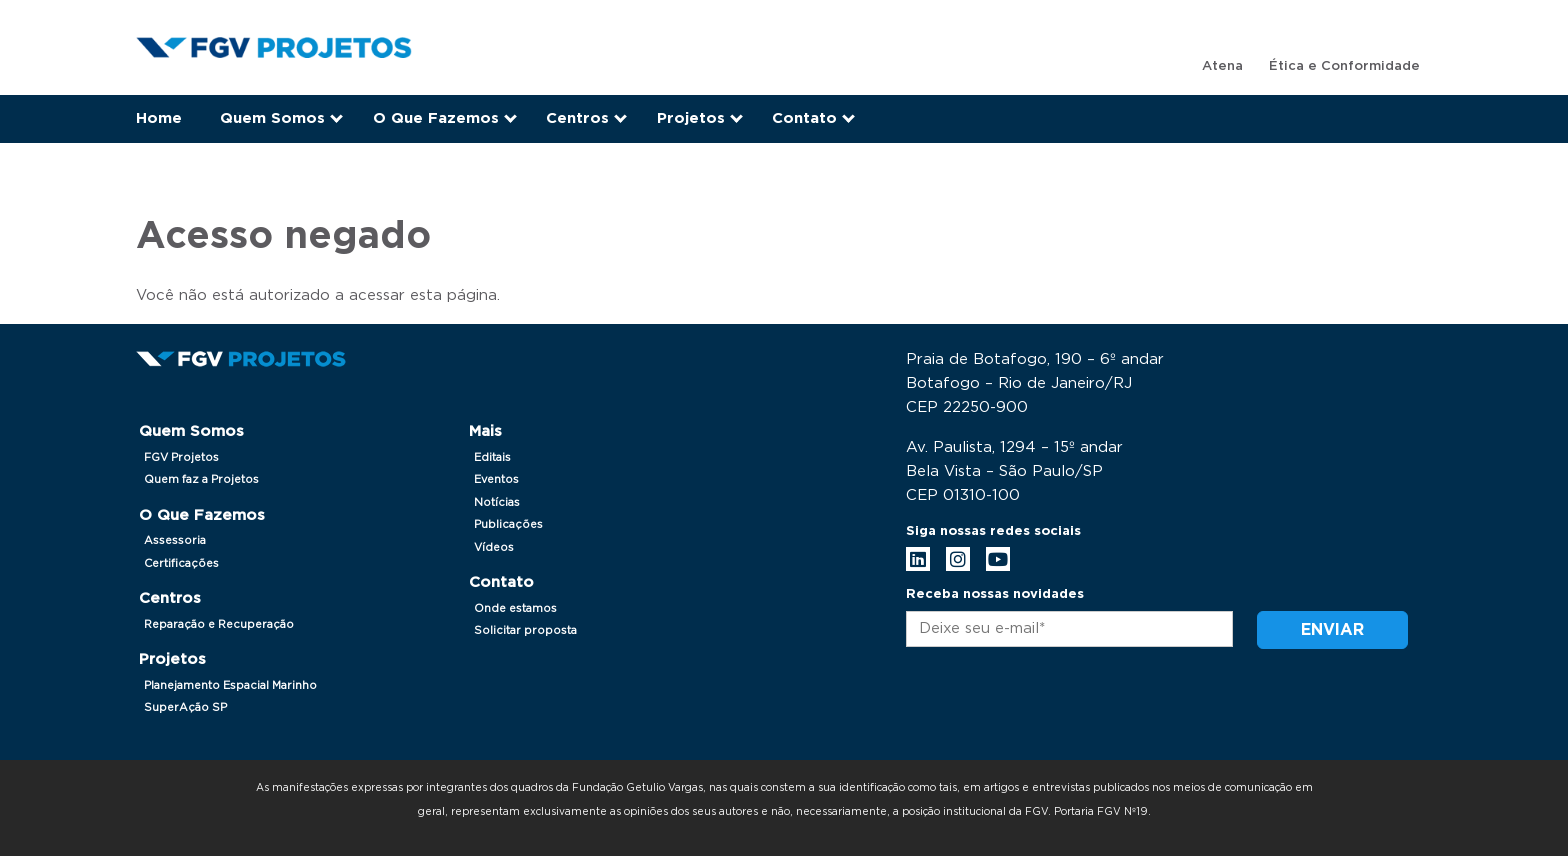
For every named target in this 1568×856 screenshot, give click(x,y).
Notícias (497, 502)
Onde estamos (515, 608)
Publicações (508, 524)
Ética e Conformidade (1344, 66)
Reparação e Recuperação (219, 624)
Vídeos (494, 547)
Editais (492, 457)
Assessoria (175, 540)
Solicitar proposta (525, 630)
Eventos (496, 479)
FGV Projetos (181, 457)
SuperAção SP (185, 707)
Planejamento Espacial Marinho (230, 685)
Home (159, 118)
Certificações (181, 563)
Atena (1222, 66)
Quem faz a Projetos (201, 479)
